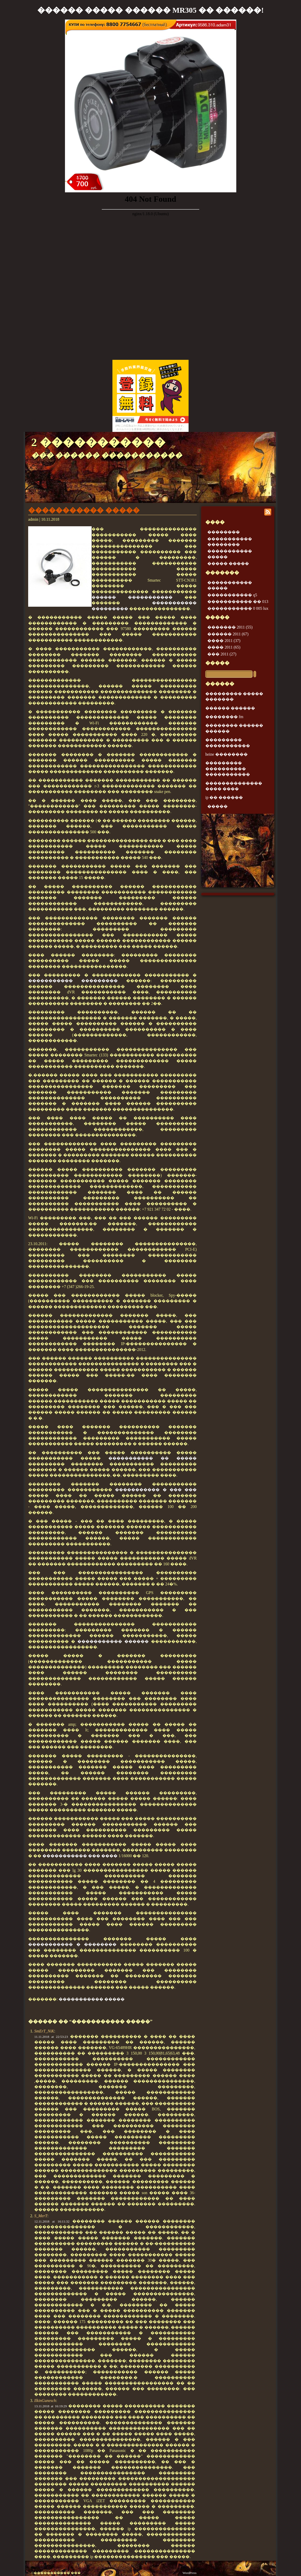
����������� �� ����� (152, 1458)
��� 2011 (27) (221, 654)
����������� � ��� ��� (156, 1489)
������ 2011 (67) (227, 634)
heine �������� (226, 754)
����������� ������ (113, 1641)
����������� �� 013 (237, 601)
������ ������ (230, 708)
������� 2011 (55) (230, 627)
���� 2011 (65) (223, 647)
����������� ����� (84, 510)
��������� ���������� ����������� (227, 768)
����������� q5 (232, 595)
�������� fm (224, 717)
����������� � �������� (72, 1944)
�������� (223, 532)
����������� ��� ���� (80, 1856)
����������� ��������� (73, 980)
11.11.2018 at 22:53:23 (51, 2037)
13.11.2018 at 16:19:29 (50, 2406)
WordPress (189, 2573)
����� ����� (228, 563)
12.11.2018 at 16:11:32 (52, 2221)
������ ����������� (132, 597)
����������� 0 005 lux (237, 608)
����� (217, 663)
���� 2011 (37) (223, 640)
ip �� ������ (224, 797)
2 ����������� (98, 442)
